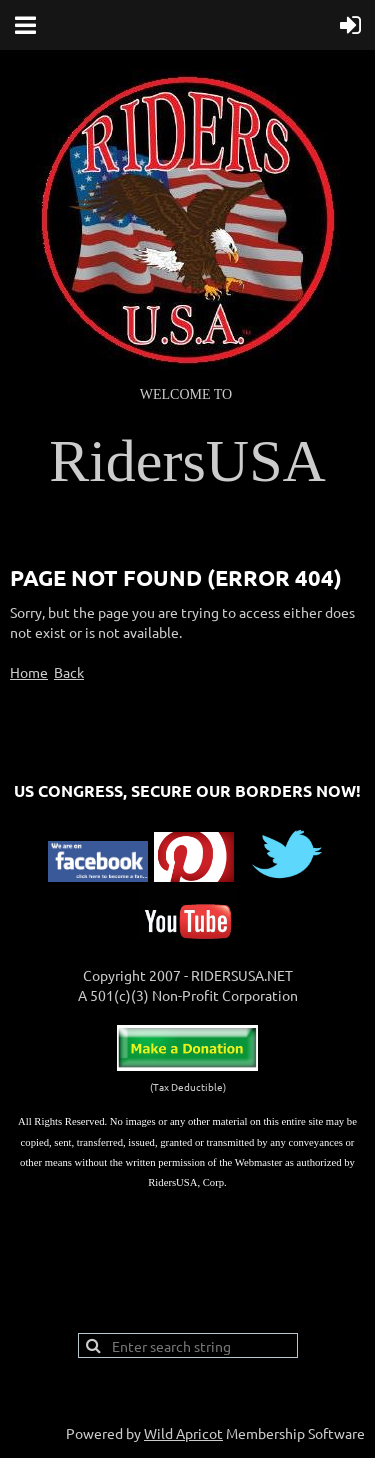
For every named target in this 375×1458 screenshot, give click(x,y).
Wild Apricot (183, 1433)
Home (29, 672)
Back (69, 672)
